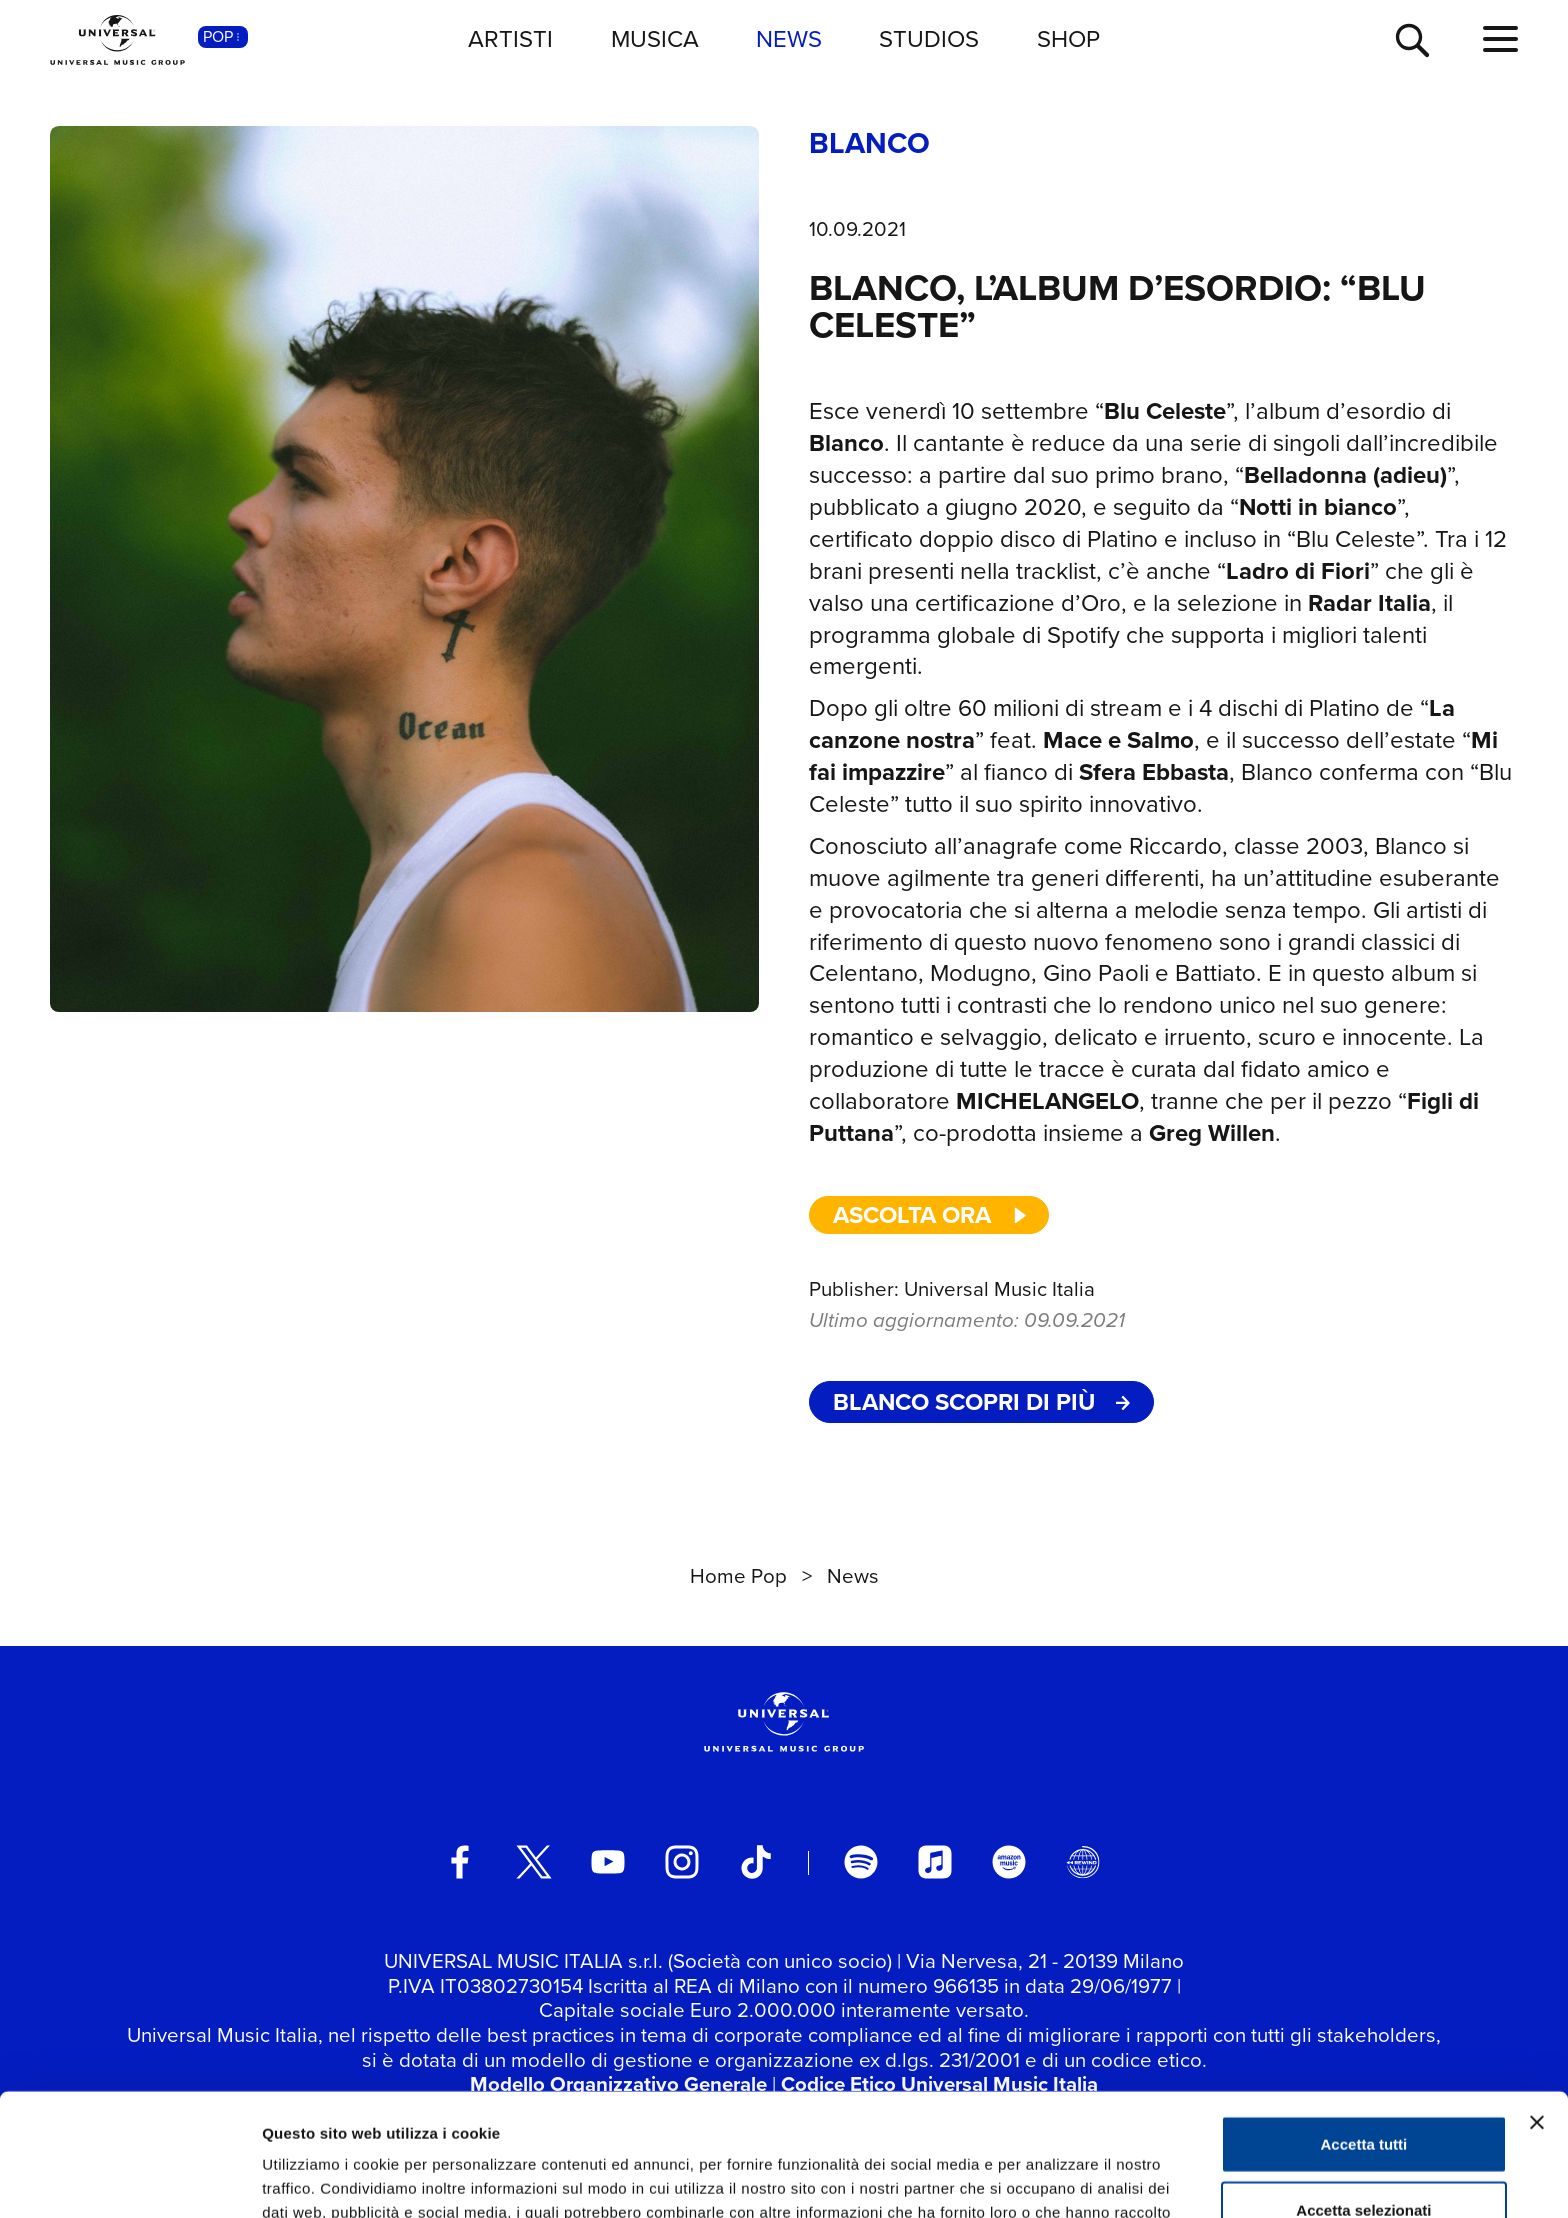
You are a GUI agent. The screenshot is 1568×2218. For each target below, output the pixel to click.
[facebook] (460, 1862)
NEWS (789, 39)
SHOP (1068, 39)
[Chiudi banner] (1537, 2000)
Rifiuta (1364, 2152)
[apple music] (935, 1862)
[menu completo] (1500, 40)
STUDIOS (929, 39)
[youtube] (608, 1862)
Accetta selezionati (1363, 2087)
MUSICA (655, 39)
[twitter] (534, 1862)
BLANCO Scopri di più (981, 1402)
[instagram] (682, 1862)
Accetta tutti (1364, 2021)
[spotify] (861, 1862)
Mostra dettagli (1052, 2178)
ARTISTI (510, 39)
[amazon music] (1009, 1862)
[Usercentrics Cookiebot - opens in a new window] (129, 2179)
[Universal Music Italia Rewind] (1083, 1862)
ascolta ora (931, 1215)
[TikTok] (756, 1862)
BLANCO (869, 144)
